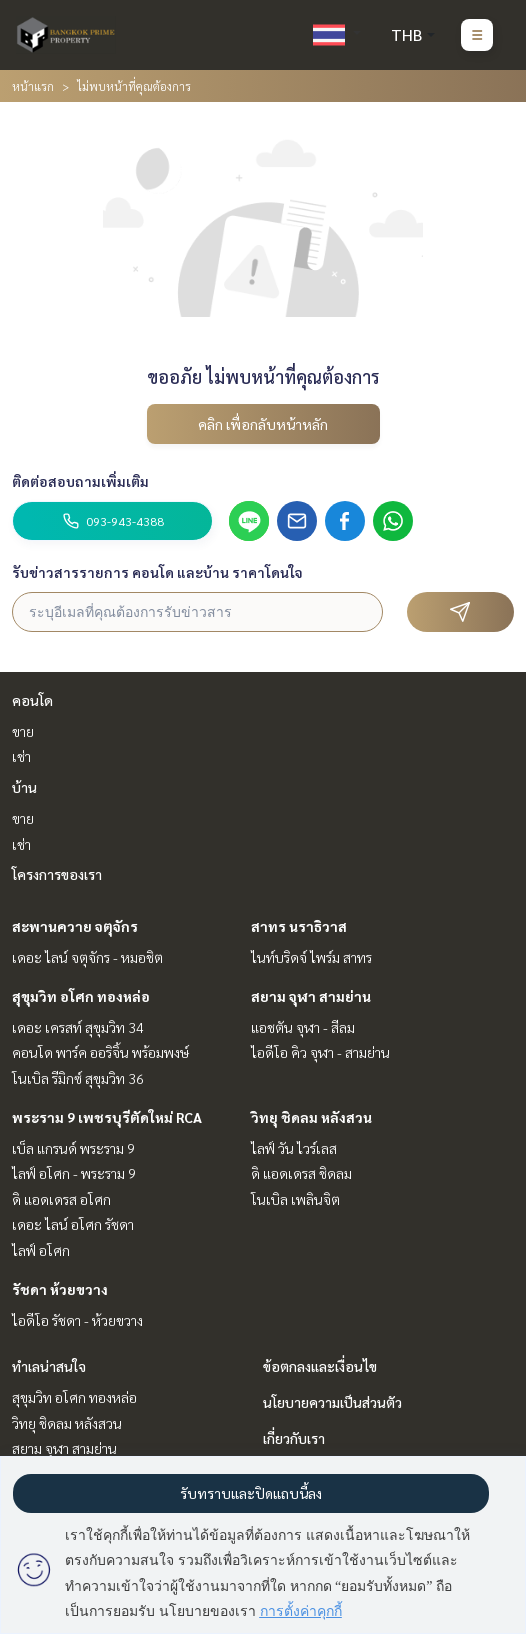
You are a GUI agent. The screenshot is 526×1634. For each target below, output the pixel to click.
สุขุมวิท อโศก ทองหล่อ (81, 996)
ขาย (23, 731)
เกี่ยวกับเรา (294, 1438)
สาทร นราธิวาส (299, 926)
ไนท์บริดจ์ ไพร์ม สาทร (311, 957)
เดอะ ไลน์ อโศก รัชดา (73, 1224)
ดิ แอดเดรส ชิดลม (301, 1173)
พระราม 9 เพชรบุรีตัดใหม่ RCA (107, 1117)
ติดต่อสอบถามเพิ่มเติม (80, 481)
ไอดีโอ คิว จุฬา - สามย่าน (320, 1052)
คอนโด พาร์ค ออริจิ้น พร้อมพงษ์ (100, 1052)
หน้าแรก (33, 86)
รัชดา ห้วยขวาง (60, 1289)
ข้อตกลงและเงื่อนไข (320, 1366)
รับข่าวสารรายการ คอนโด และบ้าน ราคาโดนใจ (157, 572)
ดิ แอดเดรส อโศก (61, 1199)
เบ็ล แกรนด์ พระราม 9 (73, 1148)
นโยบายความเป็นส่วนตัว (332, 1402)
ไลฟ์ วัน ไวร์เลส (294, 1148)
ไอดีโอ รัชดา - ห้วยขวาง (77, 1320)
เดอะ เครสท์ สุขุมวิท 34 (78, 1027)
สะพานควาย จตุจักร (75, 926)
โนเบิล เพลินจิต (295, 1199)
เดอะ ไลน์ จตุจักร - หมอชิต (87, 957)
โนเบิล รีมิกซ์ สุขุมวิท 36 (78, 1078)
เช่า (21, 756)
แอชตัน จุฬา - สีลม (303, 1027)
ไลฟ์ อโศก (41, 1250)
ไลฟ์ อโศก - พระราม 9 (74, 1173)
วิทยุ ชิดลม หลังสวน (311, 1117)
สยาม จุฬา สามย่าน (311, 996)
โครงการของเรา (57, 874)
